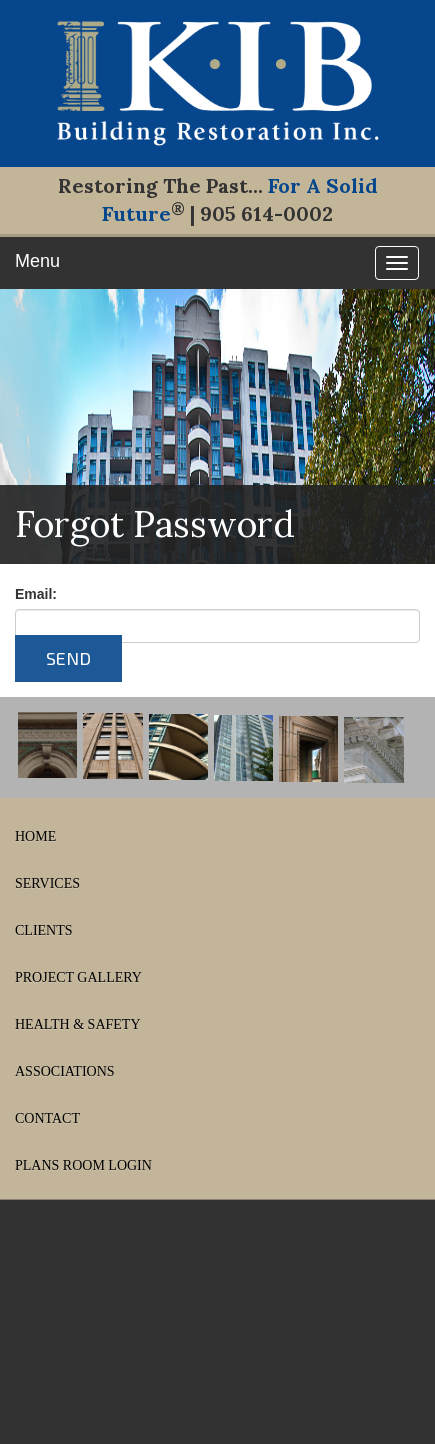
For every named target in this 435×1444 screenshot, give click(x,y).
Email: (36, 594)
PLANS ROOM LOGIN (83, 1165)
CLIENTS (44, 930)
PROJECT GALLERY (78, 977)
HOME (35, 836)
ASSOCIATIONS (65, 1071)
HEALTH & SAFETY (78, 1024)
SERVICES (47, 883)
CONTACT (47, 1118)
